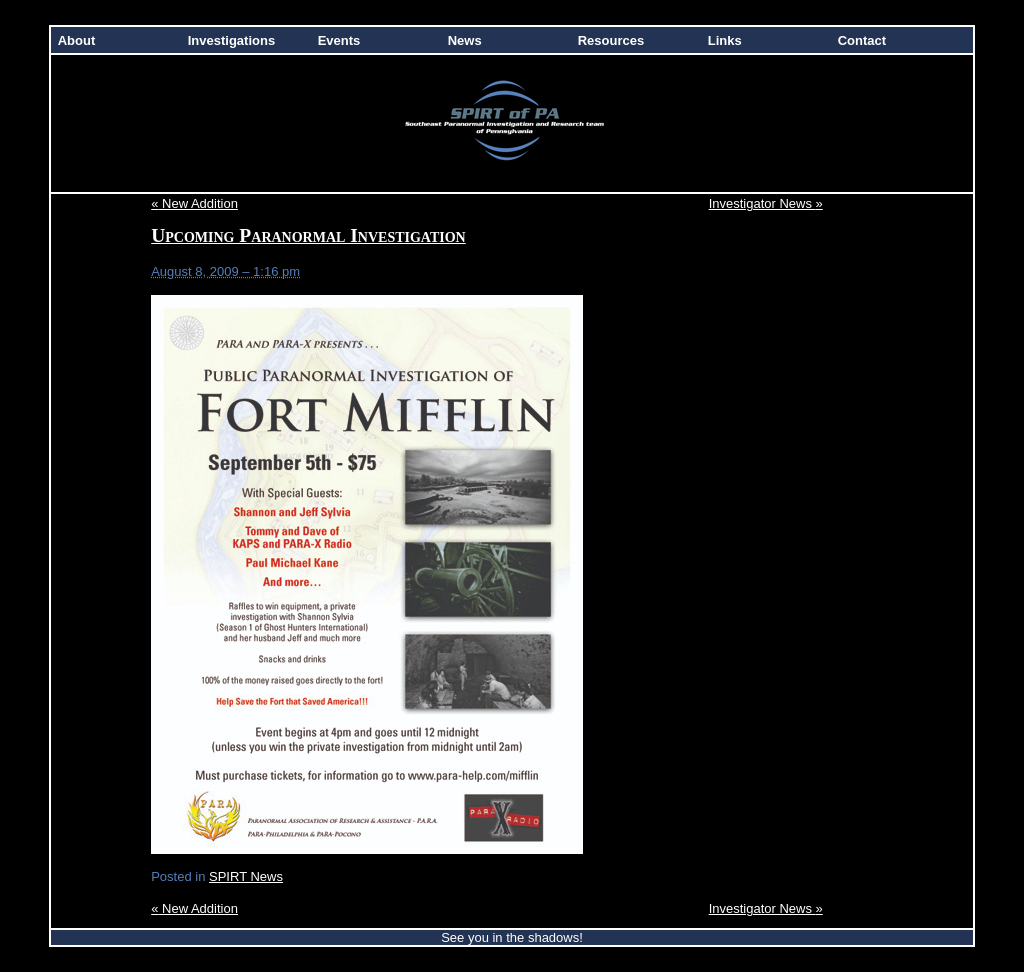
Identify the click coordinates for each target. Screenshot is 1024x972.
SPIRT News (246, 876)
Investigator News (766, 203)
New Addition (194, 203)
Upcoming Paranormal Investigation (308, 235)
